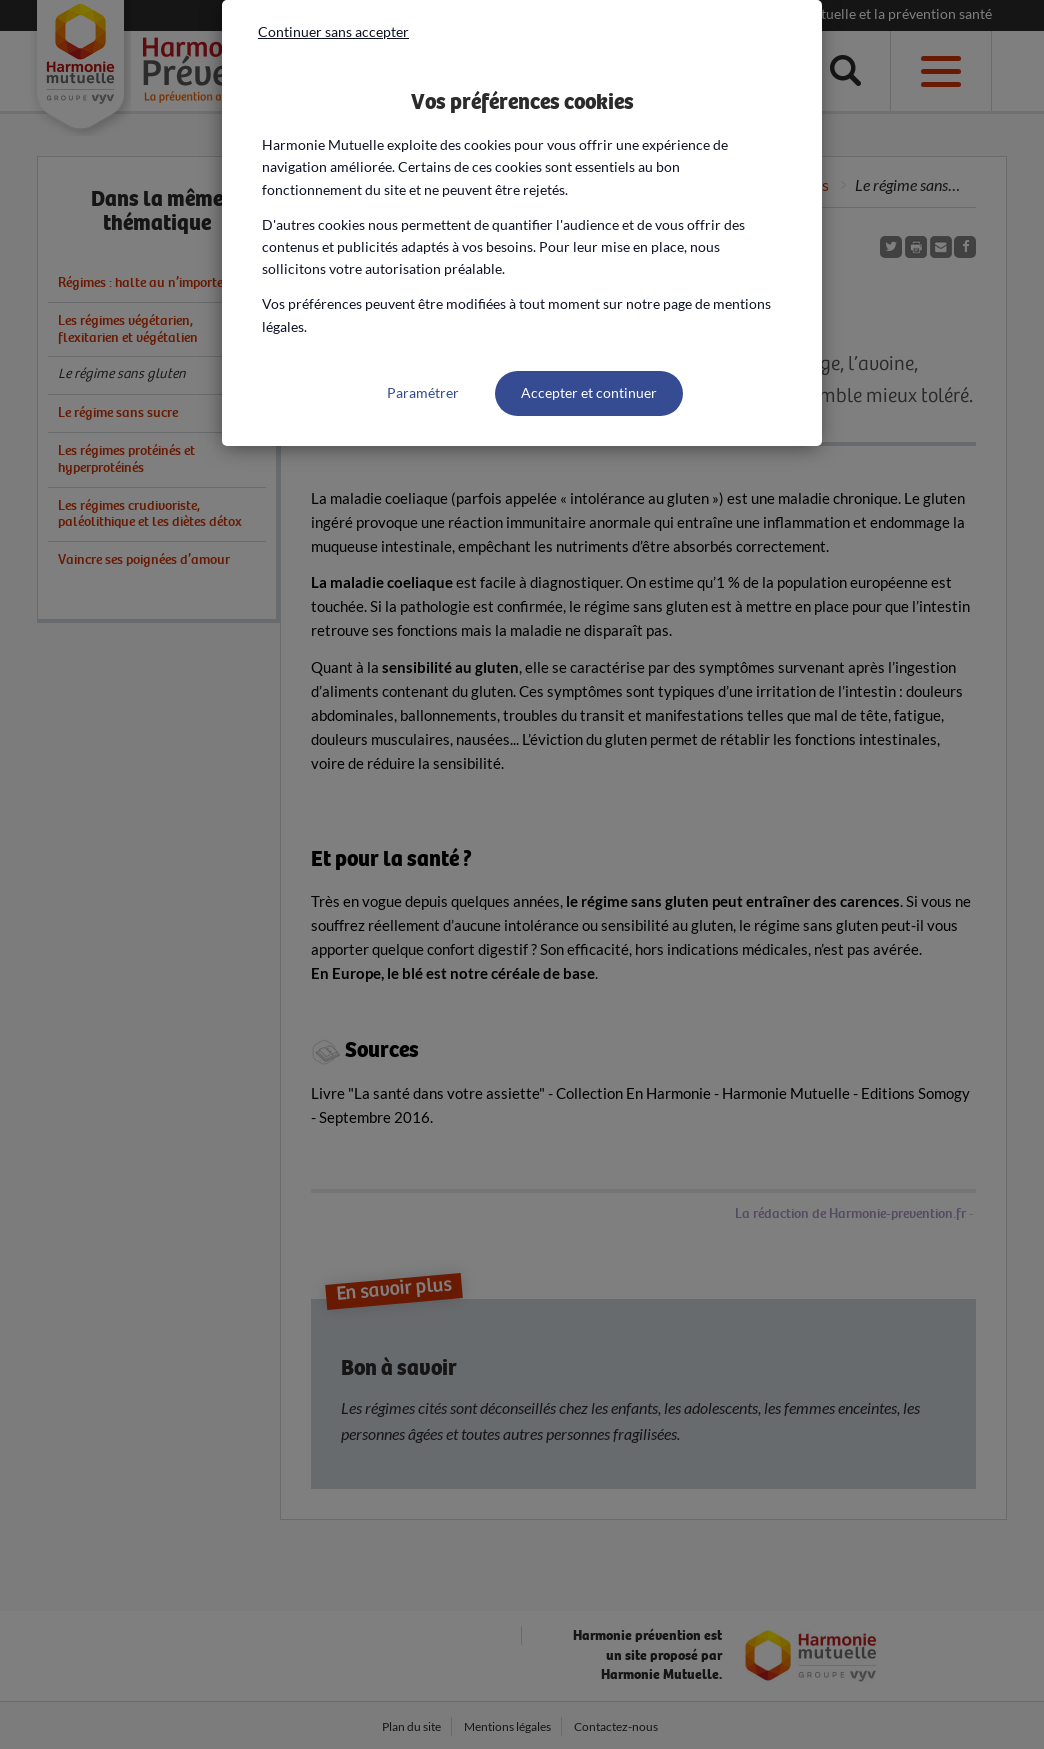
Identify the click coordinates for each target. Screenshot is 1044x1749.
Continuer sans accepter (333, 31)
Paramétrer (423, 392)
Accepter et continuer (589, 392)
